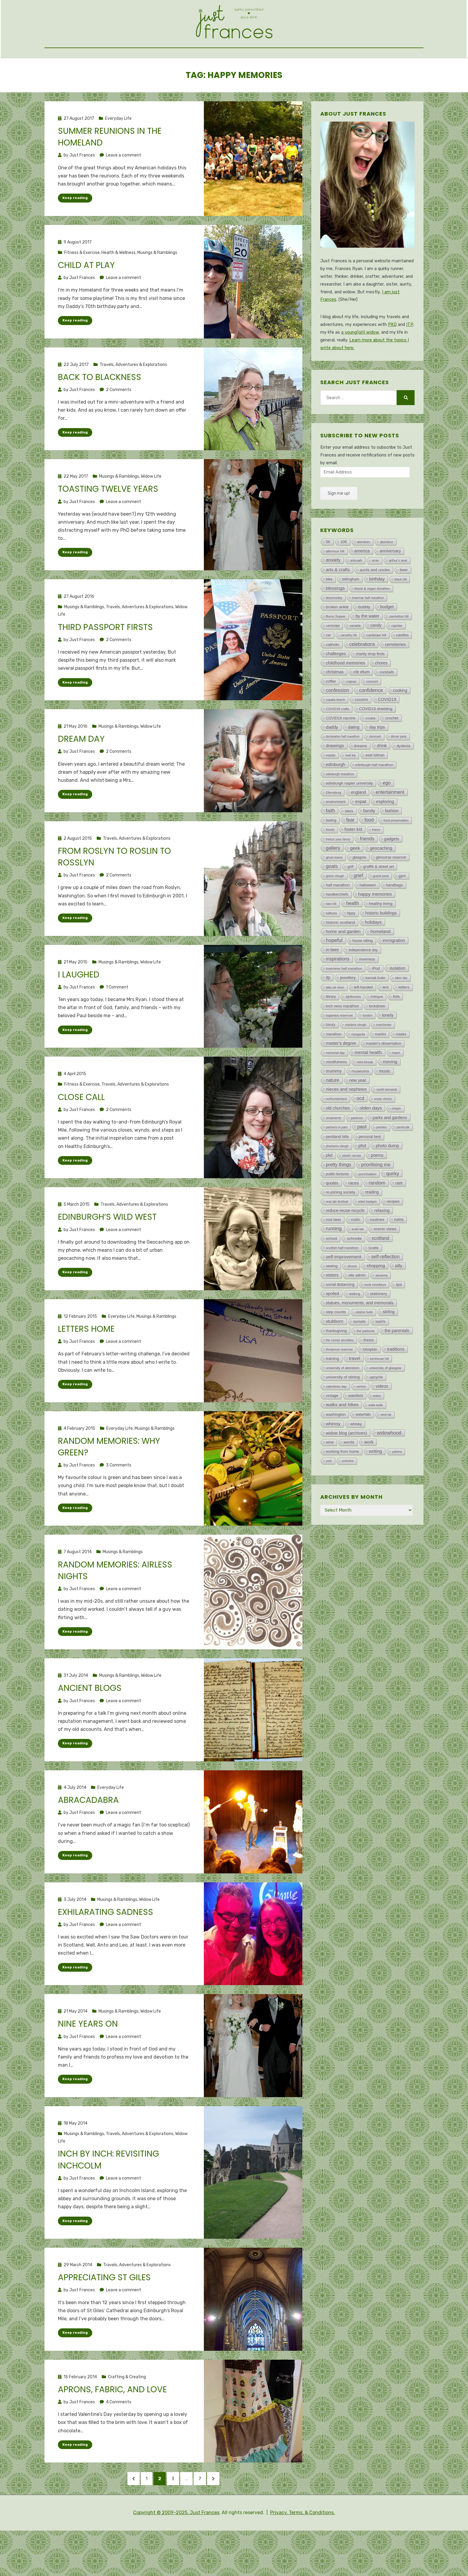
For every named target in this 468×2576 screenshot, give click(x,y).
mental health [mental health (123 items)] (368, 1084)
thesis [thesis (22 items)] (369, 1372)
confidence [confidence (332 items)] (371, 722)
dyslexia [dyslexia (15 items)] (403, 778)
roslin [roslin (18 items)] (355, 1252)
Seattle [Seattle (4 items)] (373, 1280)
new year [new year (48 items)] (357, 1112)
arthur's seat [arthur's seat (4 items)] (398, 592)
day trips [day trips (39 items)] (377, 759)
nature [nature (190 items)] (332, 1112)
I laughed (78, 1009)
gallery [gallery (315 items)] (333, 880)
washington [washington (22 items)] (336, 1446)
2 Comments (118, 422)
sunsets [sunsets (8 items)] (359, 1354)
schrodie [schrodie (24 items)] (354, 1270)
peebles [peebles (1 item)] (381, 1159)
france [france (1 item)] (376, 862)
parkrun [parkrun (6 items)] (357, 1150)
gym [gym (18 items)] (402, 908)
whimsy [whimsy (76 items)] (333, 1456)
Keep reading (75, 230)
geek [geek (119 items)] (355, 880)
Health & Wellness (118, 285)
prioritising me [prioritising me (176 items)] (375, 1196)
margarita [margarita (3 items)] (358, 1066)
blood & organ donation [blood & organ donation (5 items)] (372, 621)
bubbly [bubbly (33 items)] (364, 639)
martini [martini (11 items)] (380, 1066)
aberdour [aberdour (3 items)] (386, 574)
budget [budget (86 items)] (387, 639)
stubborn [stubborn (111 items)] (335, 1353)
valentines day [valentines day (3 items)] (336, 1418)
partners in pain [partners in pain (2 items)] (337, 1159)
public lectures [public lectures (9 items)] (337, 1206)
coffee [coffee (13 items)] (331, 714)
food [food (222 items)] (369, 852)
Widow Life (151, 509)
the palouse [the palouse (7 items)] (366, 1363)
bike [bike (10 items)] (329, 611)
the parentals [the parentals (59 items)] (397, 1362)
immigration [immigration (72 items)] (394, 972)
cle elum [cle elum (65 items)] (362, 704)
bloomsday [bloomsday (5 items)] (334, 630)
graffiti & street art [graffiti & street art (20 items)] (378, 899)
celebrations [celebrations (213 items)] (362, 676)
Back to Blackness (99, 410)
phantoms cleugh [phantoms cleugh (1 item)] (337, 1178)
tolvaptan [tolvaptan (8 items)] (370, 1382)
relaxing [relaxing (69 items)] (382, 1242)
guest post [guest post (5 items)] (381, 908)
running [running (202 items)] (334, 1260)
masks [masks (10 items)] (401, 1066)
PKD (392, 356)
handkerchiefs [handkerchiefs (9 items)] (337, 927)
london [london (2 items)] (367, 1047)
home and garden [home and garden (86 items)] (343, 963)
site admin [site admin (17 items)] (357, 1307)
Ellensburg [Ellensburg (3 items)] (333, 825)
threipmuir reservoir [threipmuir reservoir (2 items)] (339, 1381)
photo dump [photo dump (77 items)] (387, 1178)
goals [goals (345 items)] (332, 898)
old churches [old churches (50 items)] (338, 1140)
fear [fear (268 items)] (350, 852)
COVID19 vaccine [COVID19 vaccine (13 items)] (340, 750)
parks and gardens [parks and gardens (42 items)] (390, 1149)
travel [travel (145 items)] (354, 1390)
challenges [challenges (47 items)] (336, 686)
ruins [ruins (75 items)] (399, 1251)
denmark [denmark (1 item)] (375, 768)
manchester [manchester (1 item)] (384, 1057)
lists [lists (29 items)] (396, 1028)
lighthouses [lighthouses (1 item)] (353, 1029)
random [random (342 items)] (377, 1215)
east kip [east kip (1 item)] (350, 787)
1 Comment (117, 1021)
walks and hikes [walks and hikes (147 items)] (342, 1436)
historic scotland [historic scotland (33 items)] (340, 954)
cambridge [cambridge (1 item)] (333, 658)
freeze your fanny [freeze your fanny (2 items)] (338, 871)
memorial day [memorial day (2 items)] (335, 1085)
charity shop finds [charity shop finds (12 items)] (370, 686)
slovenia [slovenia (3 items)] (381, 1307)
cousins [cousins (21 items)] (361, 732)
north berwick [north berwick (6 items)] (386, 1122)
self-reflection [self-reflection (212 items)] (385, 1288)
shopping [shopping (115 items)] (376, 1297)
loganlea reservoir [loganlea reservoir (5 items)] (339, 1047)
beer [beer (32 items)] (404, 602)
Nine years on (88, 2061)
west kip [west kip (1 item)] (386, 1447)
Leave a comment (123, 187)
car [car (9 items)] (328, 667)
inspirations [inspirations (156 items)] (338, 991)
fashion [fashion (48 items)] (391, 843)
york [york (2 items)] (329, 1493)
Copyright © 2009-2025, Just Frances (176, 2558)
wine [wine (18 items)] (330, 1474)
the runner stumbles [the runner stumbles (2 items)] (340, 1372)
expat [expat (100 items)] (360, 833)
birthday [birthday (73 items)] (377, 611)
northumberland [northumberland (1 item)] (336, 1131)
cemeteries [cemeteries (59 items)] (395, 676)
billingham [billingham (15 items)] (350, 611)
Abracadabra (88, 1837)
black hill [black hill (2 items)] (401, 611)
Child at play (86, 298)
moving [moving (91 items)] (390, 1094)
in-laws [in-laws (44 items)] (332, 982)
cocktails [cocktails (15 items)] (386, 704)
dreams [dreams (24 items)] (360, 778)
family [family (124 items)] (369, 842)
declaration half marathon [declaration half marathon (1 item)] (343, 768)
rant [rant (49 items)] (398, 1215)
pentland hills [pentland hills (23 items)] (337, 1169)
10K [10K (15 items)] (343, 574)
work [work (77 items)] (368, 1474)
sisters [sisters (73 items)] (332, 1307)
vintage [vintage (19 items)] (332, 1428)
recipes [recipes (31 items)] (393, 1233)
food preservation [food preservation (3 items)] (396, 852)
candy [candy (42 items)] (375, 657)
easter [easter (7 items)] (331, 787)
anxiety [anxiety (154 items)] (333, 592)
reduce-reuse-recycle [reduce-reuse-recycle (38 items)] (345, 1242)
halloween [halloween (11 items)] (368, 917)
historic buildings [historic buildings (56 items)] (381, 945)
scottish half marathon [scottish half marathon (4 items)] (342, 1280)
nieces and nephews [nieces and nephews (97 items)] (346, 1121)
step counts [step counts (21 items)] (336, 1344)
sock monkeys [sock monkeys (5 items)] (375, 1317)
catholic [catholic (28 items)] (332, 677)
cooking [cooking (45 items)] (400, 722)
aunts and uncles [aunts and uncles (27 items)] (375, 602)
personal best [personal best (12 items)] (370, 1169)
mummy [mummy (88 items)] (334, 1103)
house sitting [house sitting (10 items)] (362, 973)
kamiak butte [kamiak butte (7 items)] (375, 1010)
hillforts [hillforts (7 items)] (331, 945)
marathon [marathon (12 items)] (333, 1066)
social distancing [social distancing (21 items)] (340, 1316)
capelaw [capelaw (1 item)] (396, 658)
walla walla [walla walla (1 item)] (375, 1437)
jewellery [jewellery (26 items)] (347, 1010)
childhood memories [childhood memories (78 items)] (345, 695)
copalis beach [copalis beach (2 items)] (335, 732)
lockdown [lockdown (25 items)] (377, 1038)
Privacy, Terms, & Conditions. (302, 2558)
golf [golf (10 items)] (350, 899)
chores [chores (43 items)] (381, 695)
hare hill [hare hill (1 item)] (331, 936)
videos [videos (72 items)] (382, 1418)
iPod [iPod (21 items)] (376, 1000)
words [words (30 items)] (349, 1474)
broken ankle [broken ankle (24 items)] (337, 639)
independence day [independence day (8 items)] (363, 982)
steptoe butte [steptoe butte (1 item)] (364, 1344)
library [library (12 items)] (331, 1029)
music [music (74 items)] (384, 1103)
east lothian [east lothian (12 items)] (375, 787)
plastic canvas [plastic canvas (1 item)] (351, 1188)
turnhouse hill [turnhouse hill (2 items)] (379, 1391)
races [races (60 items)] (353, 1215)
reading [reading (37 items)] (372, 1224)
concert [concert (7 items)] (372, 713)
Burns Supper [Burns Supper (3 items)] (336, 648)
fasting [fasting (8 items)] (331, 853)
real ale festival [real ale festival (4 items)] (337, 1234)
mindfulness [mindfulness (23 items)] (336, 1094)
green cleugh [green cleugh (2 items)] (335, 908)
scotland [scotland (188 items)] (380, 1270)
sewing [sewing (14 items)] (332, 1298)
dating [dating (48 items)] (353, 759)
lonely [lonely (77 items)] (387, 1047)
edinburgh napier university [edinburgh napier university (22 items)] (349, 815)
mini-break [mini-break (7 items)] (365, 1094)
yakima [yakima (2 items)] (397, 1484)
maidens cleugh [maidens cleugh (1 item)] (355, 1057)
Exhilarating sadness (105, 1949)
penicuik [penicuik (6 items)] (403, 1159)
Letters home (86, 1364)
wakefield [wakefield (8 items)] (355, 1428)
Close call (81, 1132)
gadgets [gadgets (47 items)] (391, 871)
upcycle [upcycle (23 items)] (376, 1409)
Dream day (81, 773)
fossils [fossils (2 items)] (330, 862)
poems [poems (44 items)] (377, 1187)
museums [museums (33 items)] (360, 1103)
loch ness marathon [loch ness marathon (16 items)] (342, 1038)
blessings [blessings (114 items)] (335, 620)
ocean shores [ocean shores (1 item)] (383, 1131)
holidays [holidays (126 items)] (373, 954)
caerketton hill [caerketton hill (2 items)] (399, 648)
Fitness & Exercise (82, 285)
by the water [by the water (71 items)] (367, 648)
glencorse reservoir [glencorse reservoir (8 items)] (391, 890)
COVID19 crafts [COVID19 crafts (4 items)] (337, 741)
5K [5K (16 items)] (328, 574)
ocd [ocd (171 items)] (360, 1130)
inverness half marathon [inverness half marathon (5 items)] (344, 1001)
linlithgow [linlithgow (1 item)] (377, 1029)
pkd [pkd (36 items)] (329, 1187)
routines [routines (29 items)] (377, 1252)
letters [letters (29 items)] (404, 1019)
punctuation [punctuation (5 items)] (367, 1206)
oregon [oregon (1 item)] (396, 1140)
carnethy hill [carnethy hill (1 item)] (349, 667)
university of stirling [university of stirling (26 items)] (343, 1409)
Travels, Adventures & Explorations (133, 397)
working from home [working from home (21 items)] (342, 1483)
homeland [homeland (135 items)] (380, 963)
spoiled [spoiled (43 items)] (332, 1325)
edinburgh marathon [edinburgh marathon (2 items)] (340, 806)
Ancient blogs (89, 1724)
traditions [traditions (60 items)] (395, 1381)
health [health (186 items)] (352, 935)
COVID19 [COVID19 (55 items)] (387, 731)
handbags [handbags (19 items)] (394, 917)
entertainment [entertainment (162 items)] (390, 824)
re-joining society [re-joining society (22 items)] (340, 1224)
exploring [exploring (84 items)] (385, 833)
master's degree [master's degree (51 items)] (341, 1075)
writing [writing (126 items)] (375, 1483)
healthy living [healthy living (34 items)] (380, 936)
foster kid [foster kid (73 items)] (353, 861)
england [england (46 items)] (358, 824)
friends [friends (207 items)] (367, 871)
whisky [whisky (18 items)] (356, 1456)
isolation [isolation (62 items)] (398, 1000)
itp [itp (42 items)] (328, 1009)
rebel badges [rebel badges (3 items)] (367, 1234)
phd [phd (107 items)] (362, 1177)
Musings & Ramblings (157, 285)
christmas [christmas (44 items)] (335, 704)
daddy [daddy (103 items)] (332, 759)
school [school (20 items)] (331, 1270)
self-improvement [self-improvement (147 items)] (343, 1288)
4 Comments (118, 2440)
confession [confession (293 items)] (337, 722)
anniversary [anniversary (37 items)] (390, 583)
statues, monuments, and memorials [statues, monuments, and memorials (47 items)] (360, 1335)
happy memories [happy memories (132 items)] (375, 926)
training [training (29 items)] (332, 1391)
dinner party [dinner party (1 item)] (399, 768)
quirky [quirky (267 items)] (392, 1205)
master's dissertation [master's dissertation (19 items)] (383, 1075)
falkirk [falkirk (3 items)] (349, 843)
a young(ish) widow (360, 364)
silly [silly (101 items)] (398, 1297)
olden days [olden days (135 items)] (371, 1140)
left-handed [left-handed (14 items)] (363, 1019)
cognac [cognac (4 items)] (351, 713)
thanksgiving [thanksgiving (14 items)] (336, 1363)
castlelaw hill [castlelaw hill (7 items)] (376, 667)
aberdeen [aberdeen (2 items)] (363, 574)
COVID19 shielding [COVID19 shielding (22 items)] (375, 741)
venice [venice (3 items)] (361, 1418)
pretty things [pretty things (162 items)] (338, 1196)
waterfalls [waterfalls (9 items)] (363, 1447)
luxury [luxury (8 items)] (330, 1057)
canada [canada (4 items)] (355, 658)
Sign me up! (339, 525)
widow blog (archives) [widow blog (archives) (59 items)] (346, 1465)
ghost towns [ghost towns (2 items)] (334, 889)
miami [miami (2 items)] (396, 1085)
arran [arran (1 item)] (375, 592)
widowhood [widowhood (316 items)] (389, 1465)
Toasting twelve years (108, 522)
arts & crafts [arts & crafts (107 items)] (338, 601)
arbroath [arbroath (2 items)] (356, 592)
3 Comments (118, 1501)
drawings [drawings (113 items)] (335, 777)
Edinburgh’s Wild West (107, 1252)
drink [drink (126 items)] (382, 777)
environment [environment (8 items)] (336, 834)
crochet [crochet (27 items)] (391, 750)
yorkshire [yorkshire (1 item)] (348, 1493)
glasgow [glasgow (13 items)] (359, 890)
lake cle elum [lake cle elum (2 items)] (335, 1019)
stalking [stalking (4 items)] (354, 1326)
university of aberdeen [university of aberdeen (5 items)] (342, 1400)
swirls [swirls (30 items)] (380, 1353)
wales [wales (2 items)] (377, 1428)
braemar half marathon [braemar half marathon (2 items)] (368, 630)
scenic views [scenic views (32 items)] (385, 1261)
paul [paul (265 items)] (362, 1158)
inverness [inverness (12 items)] (367, 991)
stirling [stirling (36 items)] (389, 1344)
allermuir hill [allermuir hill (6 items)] (335, 583)
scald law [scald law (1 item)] (358, 1261)
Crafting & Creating (127, 2415)
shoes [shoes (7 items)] (352, 1298)
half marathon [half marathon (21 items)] (338, 917)
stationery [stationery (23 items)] (378, 1326)
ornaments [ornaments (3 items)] (333, 1150)
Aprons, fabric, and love (112, 2428)
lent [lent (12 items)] (386, 1019)
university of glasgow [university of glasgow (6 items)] (385, 1400)
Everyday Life (118, 150)
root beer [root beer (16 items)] (333, 1252)
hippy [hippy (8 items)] (351, 945)
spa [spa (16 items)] (399, 1316)
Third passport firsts (105, 660)
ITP (409, 356)
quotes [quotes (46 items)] (332, 1215)
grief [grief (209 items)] (358, 907)
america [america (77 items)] (362, 583)
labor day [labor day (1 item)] (401, 1010)
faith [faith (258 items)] (330, 842)
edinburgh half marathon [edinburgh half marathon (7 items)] (374, 797)
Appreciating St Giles (104, 2315)
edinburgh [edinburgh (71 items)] (335, 796)
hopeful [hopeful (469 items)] (334, 972)
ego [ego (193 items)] (386, 815)
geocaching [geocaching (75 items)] (381, 880)
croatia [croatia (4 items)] (370, 750)
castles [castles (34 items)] (402, 667)
